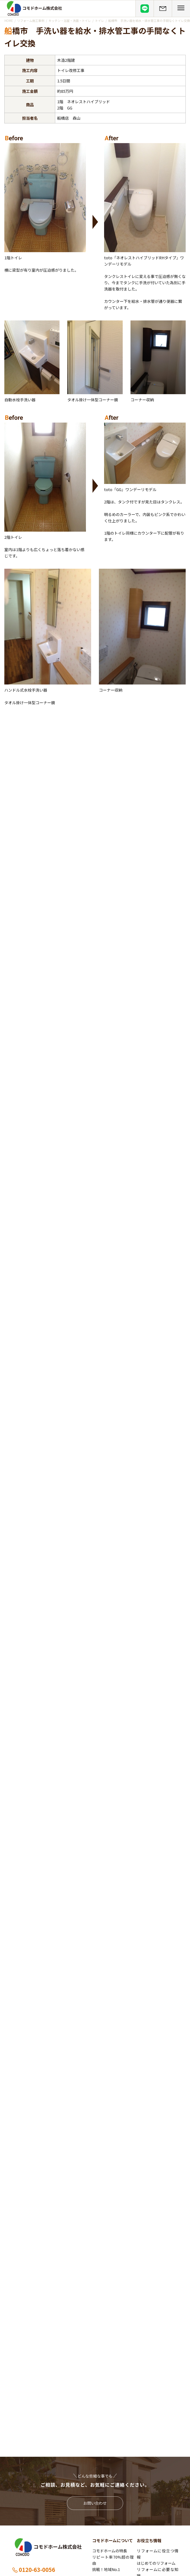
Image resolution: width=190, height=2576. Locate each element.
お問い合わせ (95, 2503)
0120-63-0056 (33, 2569)
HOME (8, 20)
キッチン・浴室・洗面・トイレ (69, 20)
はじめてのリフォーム (156, 2563)
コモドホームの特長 (109, 2550)
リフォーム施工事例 (30, 20)
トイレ (99, 20)
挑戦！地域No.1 (106, 2569)
